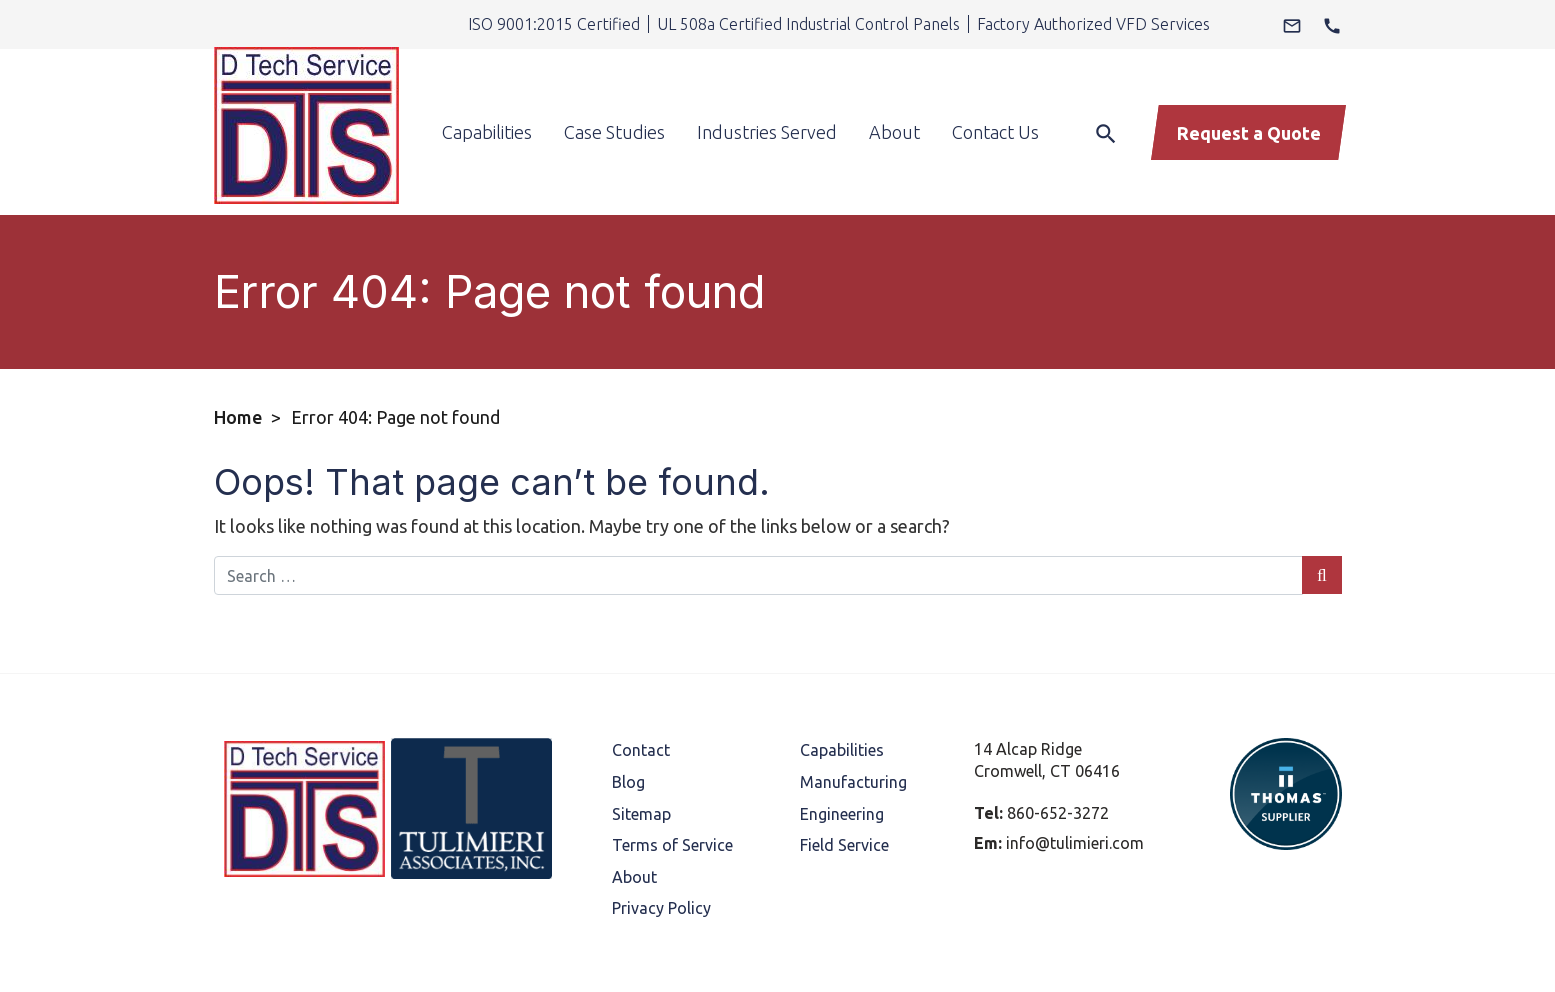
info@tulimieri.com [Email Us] (1075, 775)
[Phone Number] (1332, 24)
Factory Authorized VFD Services (1093, 24)
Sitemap (641, 746)
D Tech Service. (564, 968)
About (894, 98)
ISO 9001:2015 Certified (554, 24)
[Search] (1101, 97)
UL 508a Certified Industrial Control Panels (808, 24)
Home (238, 349)
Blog (628, 714)
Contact (641, 682)
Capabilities (487, 98)
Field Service (844, 777)
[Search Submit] (1321, 507)
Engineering (842, 746)
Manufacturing (853, 714)
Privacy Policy (661, 840)
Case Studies (614, 98)
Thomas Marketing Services (1001, 968)
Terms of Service (672, 777)
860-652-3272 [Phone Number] (1058, 745)
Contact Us (995, 98)
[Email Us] (1292, 24)
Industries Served (767, 98)
